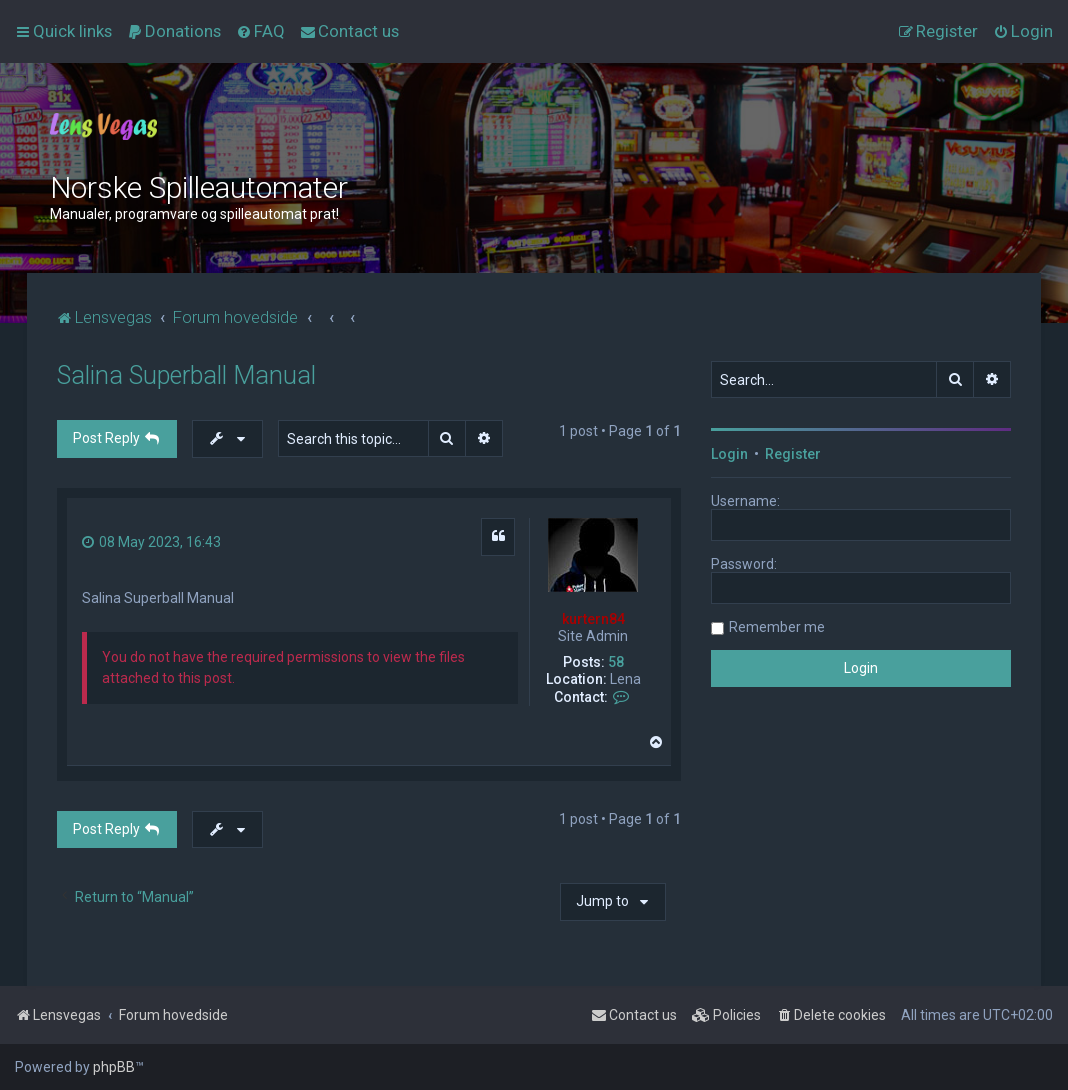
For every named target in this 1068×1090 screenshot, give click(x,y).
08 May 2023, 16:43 (151, 542)
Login (729, 454)
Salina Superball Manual (186, 375)
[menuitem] (174, 31)
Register (793, 454)
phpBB (114, 1067)
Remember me (777, 627)
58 (616, 662)
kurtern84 (593, 619)
